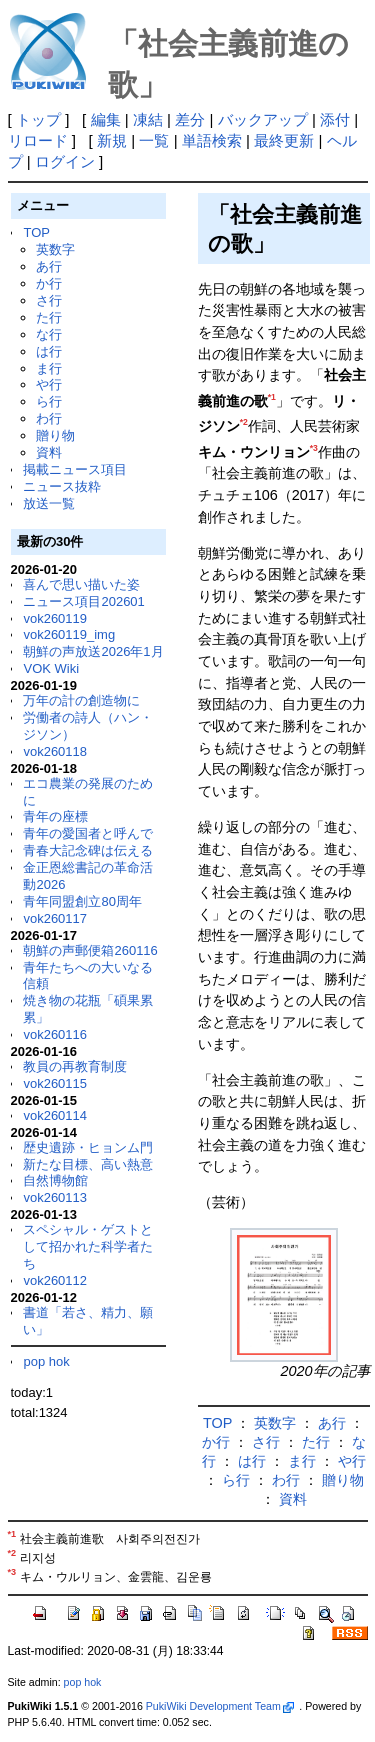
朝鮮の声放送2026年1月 (93, 651)
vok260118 (55, 751)
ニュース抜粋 (62, 486)
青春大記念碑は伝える (88, 850)
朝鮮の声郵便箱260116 (90, 950)
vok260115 (55, 1083)
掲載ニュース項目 (75, 469)
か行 (49, 283)
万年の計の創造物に (81, 700)
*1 (272, 397)
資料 (49, 452)
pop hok (46, 1361)
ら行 (49, 401)
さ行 (49, 300)
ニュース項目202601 (83, 601)
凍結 (148, 119)
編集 (106, 119)
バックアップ (263, 119)
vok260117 (55, 918)
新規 (112, 140)
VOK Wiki (51, 668)
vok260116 (55, 1034)
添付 (335, 119)
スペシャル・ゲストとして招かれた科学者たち (88, 1246)
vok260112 (55, 1280)
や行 (49, 384)
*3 (314, 448)
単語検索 (212, 140)
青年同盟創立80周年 (82, 901)
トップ (38, 119)
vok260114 (55, 1115)
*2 (244, 422)
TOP (36, 232)
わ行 (49, 418)
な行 (49, 334)
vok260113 (55, 1197)
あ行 (49, 266)
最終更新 (284, 140)
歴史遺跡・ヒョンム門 (88, 1147)
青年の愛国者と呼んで (88, 833)
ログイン (65, 161)
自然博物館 (55, 1180)
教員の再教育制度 (75, 1066)
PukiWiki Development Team (220, 1706)
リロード (38, 140)
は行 (49, 351)
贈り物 (55, 435)
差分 (190, 119)
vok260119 (55, 618)
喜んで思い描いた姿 (81, 584)
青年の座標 (55, 816)
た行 (49, 317)
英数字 (55, 249)
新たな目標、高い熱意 (88, 1164)
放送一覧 (49, 503)
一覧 (154, 140)
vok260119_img (69, 634)
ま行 (49, 368)
